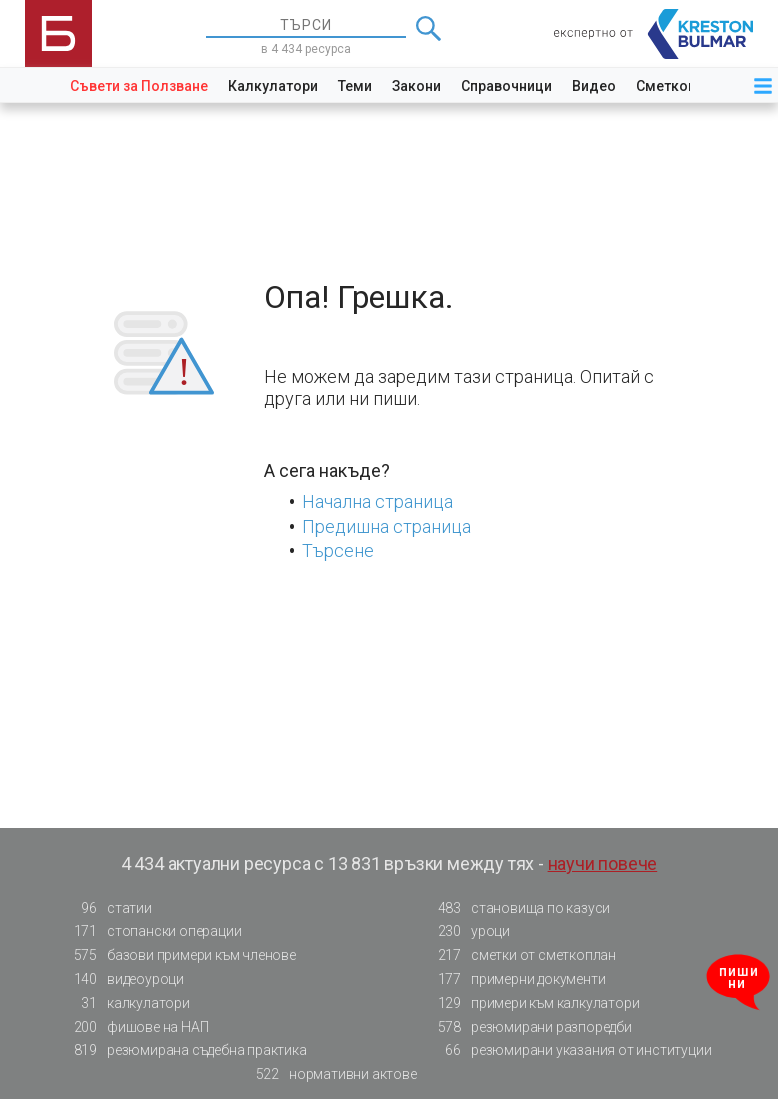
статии (107, 908)
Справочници (506, 86)
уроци (468, 931)
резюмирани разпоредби (529, 1027)
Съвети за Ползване (139, 86)
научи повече (603, 863)
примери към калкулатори (532, 1003)
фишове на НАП (135, 1027)
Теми (355, 86)
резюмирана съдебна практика (184, 1050)
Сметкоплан (678, 86)
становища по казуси (518, 908)
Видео (594, 86)
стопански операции (151, 931)
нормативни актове (330, 1074)
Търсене (338, 550)
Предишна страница (386, 526)
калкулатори (126, 1003)
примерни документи (515, 979)
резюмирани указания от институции (568, 1050)
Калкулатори (273, 86)
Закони (416, 86)
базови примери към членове (179, 955)
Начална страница (377, 501)
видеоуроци (123, 979)
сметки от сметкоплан (521, 955)
